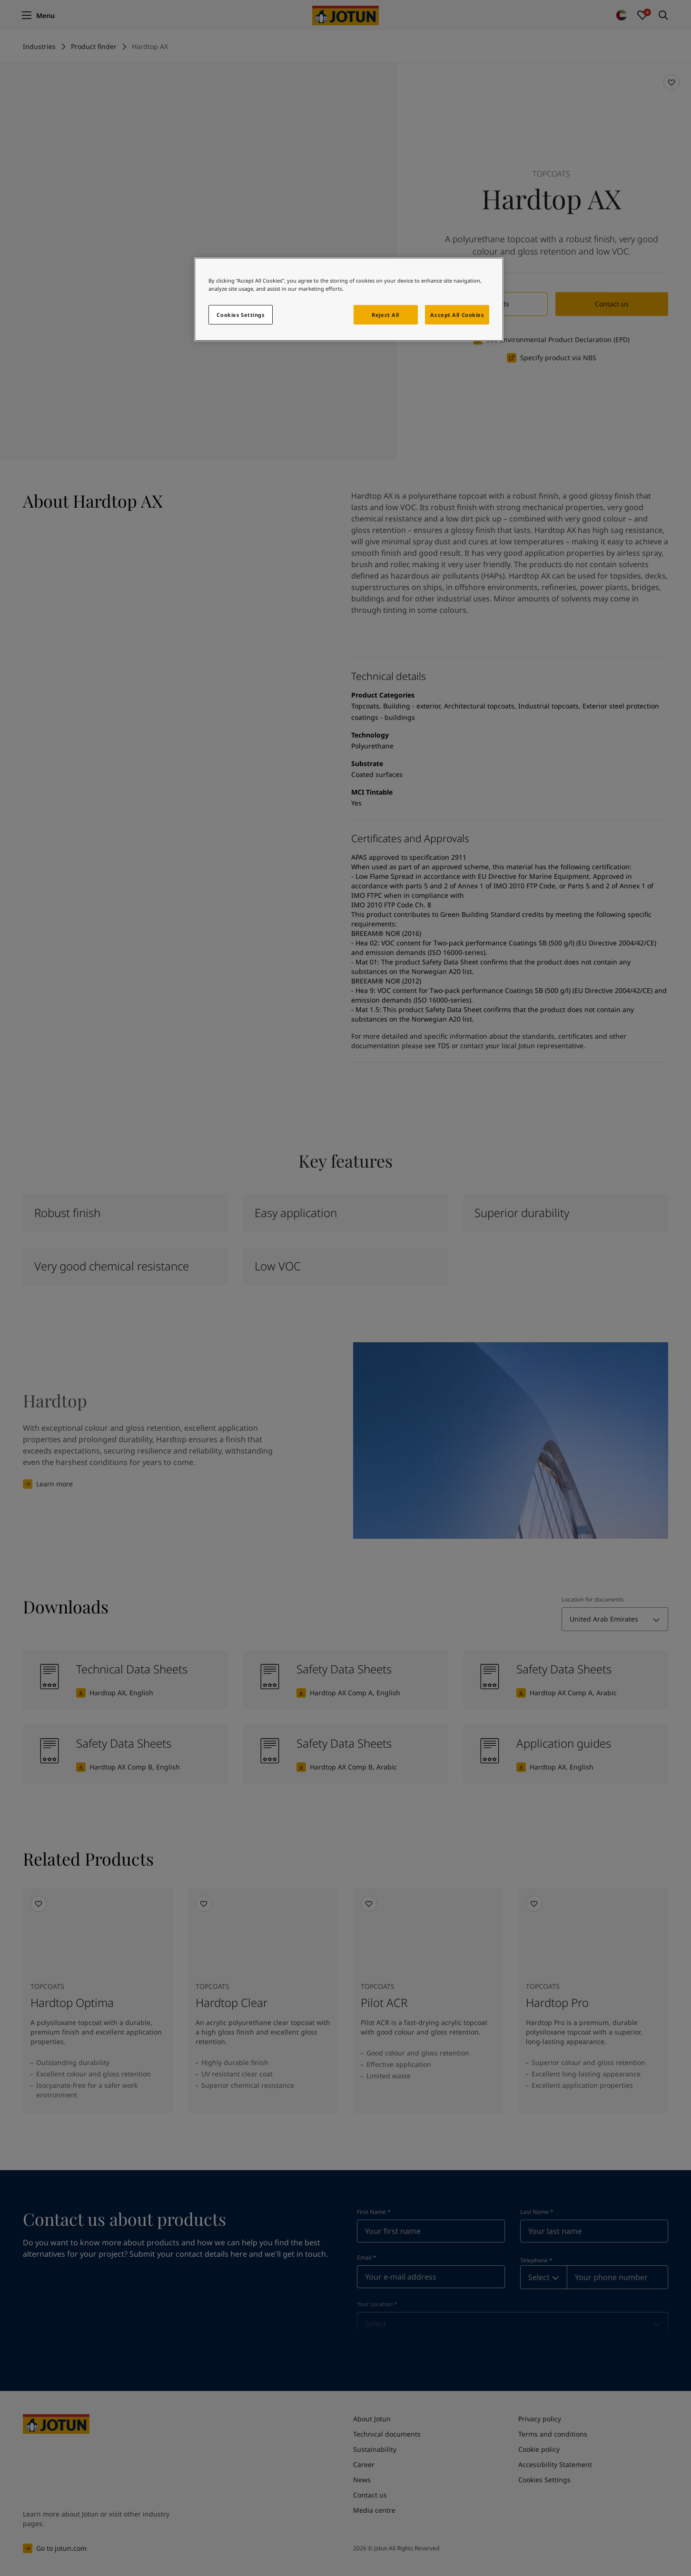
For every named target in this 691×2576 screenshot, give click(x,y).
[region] (348, 299)
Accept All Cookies (457, 314)
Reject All (385, 314)
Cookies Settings (240, 314)
